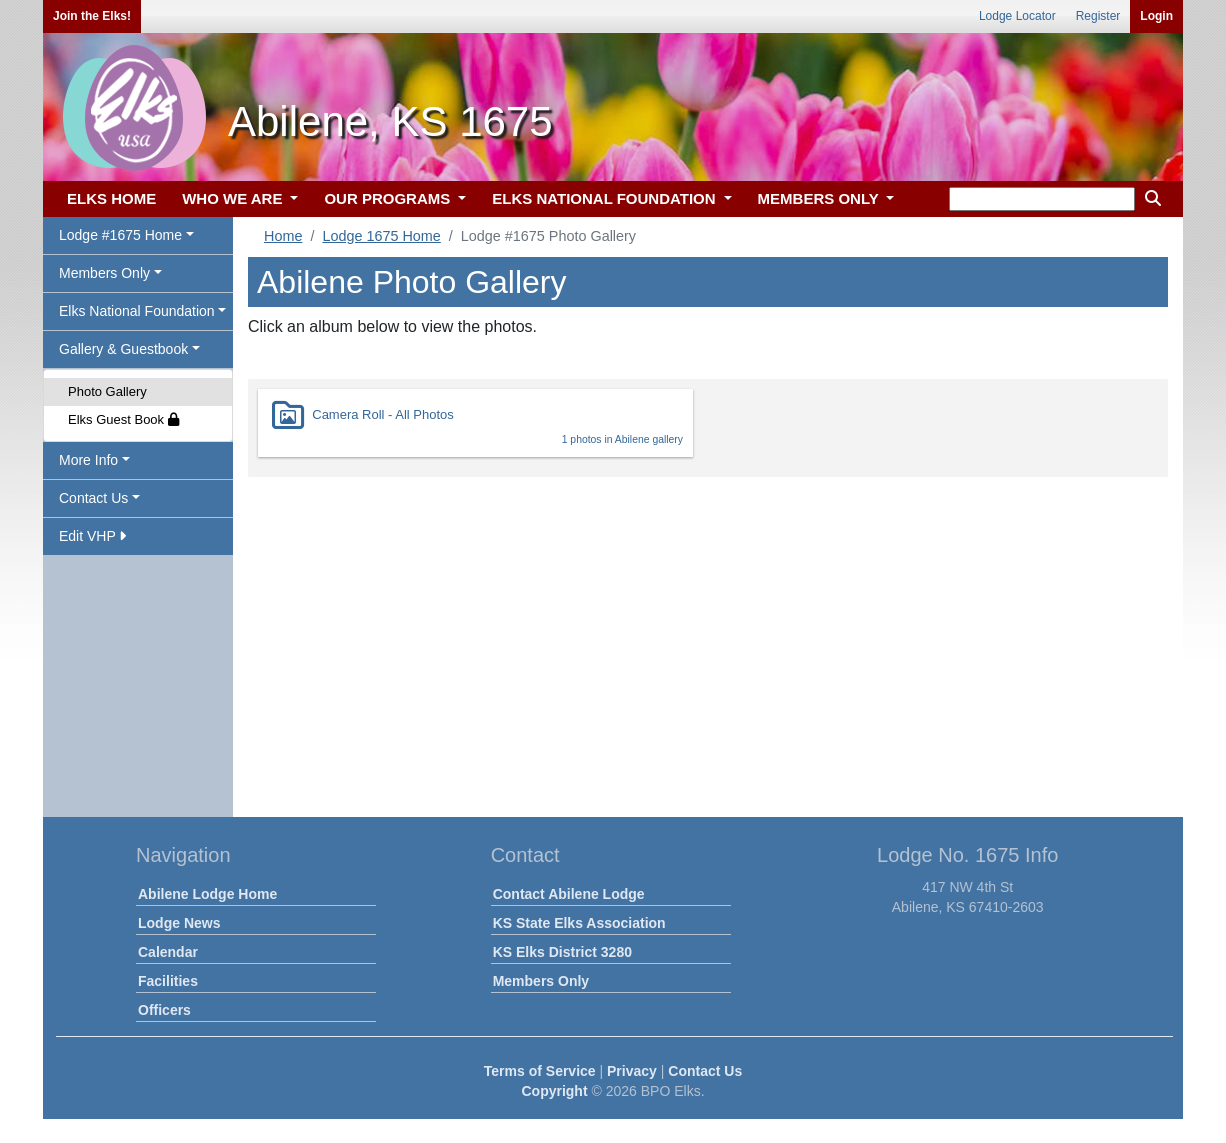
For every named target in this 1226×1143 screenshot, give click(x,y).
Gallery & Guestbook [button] (123, 349)
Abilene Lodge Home (207, 894)
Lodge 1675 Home (381, 236)
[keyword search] (1042, 199)
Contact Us (705, 1071)
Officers (164, 1010)
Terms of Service (540, 1071)
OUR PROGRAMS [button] (389, 198)
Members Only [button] (104, 273)
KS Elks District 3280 (562, 952)
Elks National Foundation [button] (137, 311)
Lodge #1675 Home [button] (120, 235)
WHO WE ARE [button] (234, 198)
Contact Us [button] (93, 498)
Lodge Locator (1017, 16)
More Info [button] (88, 460)
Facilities (168, 981)
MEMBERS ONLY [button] (820, 198)
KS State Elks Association (579, 923)
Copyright (554, 1091)
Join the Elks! (92, 16)
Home (283, 236)
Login (1156, 16)
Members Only (541, 981)
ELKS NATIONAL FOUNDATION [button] (606, 198)
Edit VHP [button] (92, 536)
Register (1098, 16)
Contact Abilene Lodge (569, 894)
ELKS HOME (111, 198)
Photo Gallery (107, 391)
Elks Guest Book (123, 419)
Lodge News (179, 923)
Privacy (632, 1071)
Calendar (168, 952)
